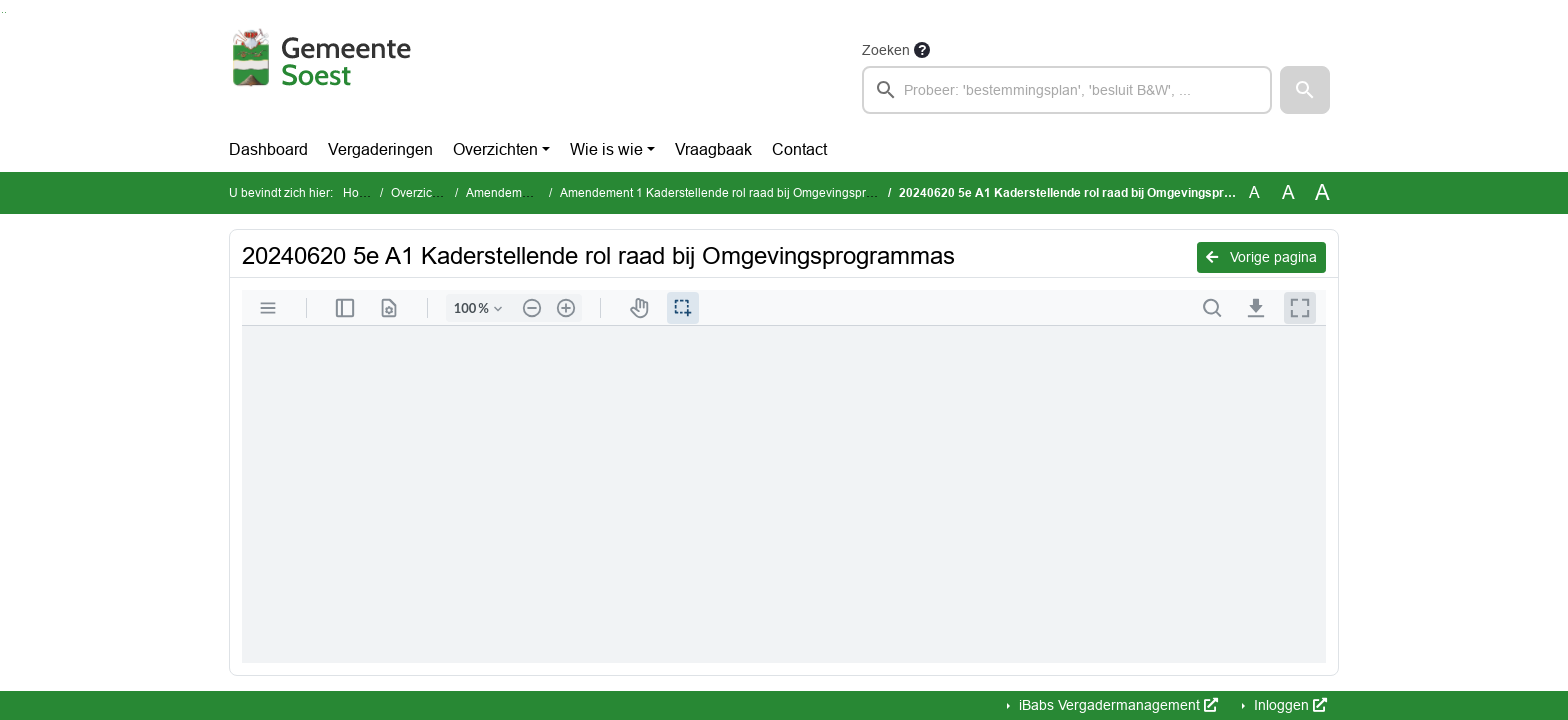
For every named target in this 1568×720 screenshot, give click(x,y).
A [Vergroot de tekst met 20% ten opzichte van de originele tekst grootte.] (1288, 192)
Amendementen (509, 193)
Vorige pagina (1261, 257)
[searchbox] (1067, 90)
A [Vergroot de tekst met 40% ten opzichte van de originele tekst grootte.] (1322, 193)
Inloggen (1288, 705)
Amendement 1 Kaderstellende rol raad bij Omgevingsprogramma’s (743, 193)
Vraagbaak (713, 149)
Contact (799, 149)
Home (359, 193)
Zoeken (886, 50)
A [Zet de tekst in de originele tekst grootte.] (1254, 192)
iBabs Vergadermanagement (1116, 705)
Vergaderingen (380, 149)
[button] (1305, 90)
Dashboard (268, 149)
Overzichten (495, 149)
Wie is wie (606, 149)
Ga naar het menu (5, 12)
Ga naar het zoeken (2, 12)
